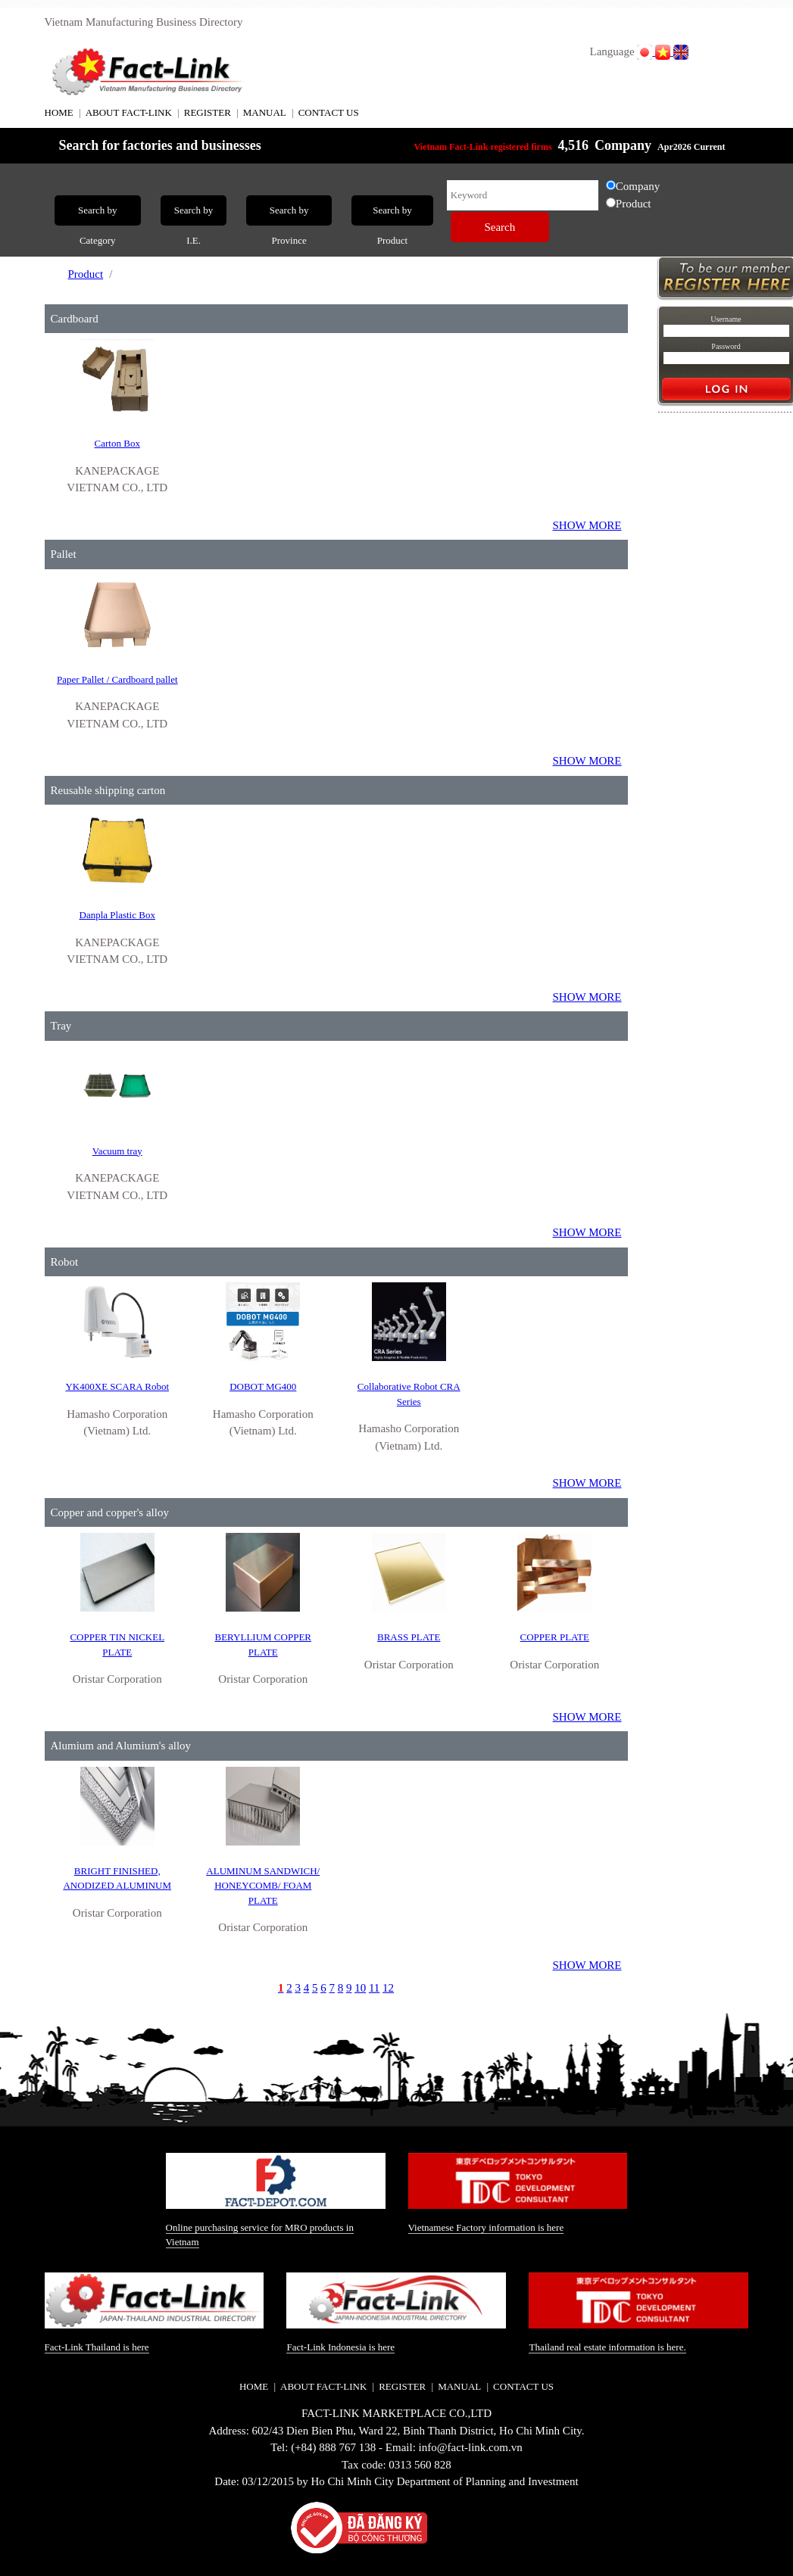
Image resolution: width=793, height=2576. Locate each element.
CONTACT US (328, 112)
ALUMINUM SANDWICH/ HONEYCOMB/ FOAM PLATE (263, 1885)
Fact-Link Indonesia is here (340, 2347)
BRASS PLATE (408, 1637)
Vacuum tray (117, 1151)
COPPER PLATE (554, 1637)
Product (86, 274)
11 (374, 1988)
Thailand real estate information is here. (607, 2347)
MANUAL (264, 112)
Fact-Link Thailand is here (97, 2347)
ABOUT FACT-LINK (129, 112)
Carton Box (117, 443)
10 (360, 1988)
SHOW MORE (587, 525)
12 (388, 1988)
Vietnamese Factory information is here (486, 2227)
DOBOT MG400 (262, 1386)
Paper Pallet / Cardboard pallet (117, 679)
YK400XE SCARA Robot (117, 1386)
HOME (59, 112)
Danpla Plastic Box (117, 914)
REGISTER (207, 112)
